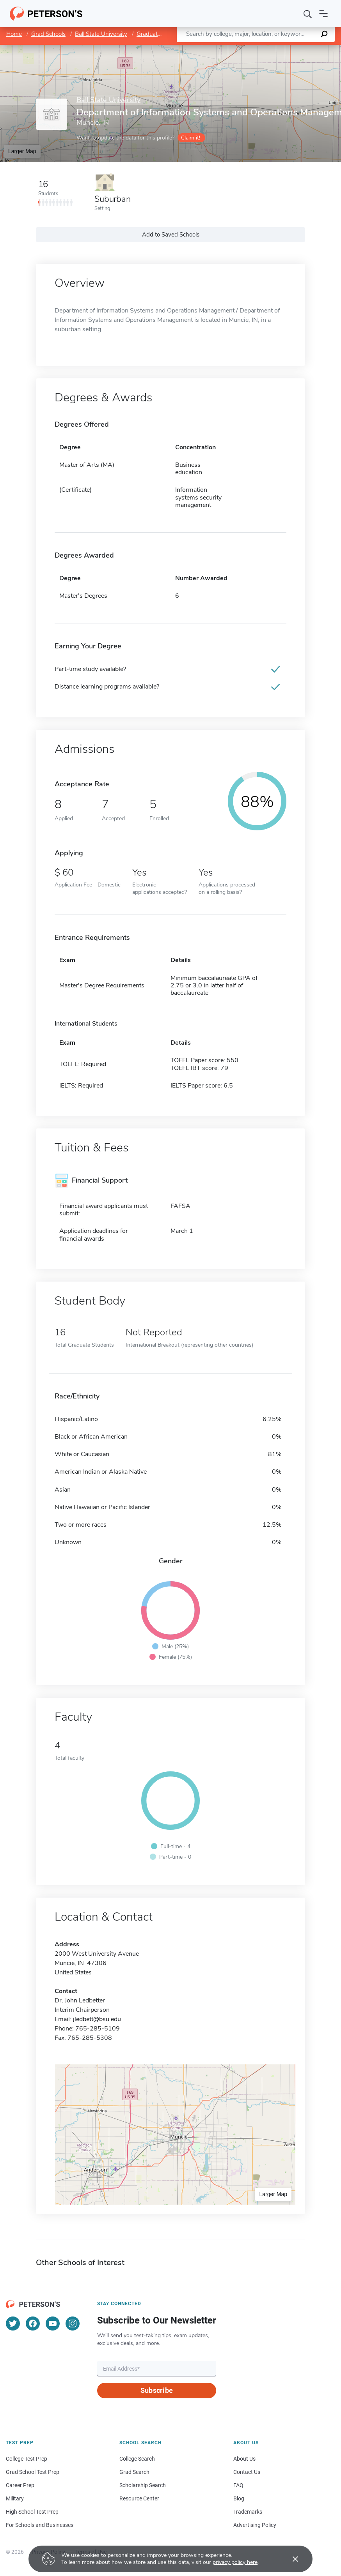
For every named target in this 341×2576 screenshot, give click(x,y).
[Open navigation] (323, 13)
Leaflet (246, 48)
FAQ (238, 2485)
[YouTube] (53, 2323)
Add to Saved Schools (170, 234)
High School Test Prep (32, 2512)
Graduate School (158, 34)
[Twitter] (13, 2323)
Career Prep (20, 2485)
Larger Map (22, 151)
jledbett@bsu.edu (97, 2019)
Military (15, 2498)
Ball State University (101, 34)
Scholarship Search (142, 2485)
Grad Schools (48, 34)
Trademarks (247, 2512)
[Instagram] (73, 2323)
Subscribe (156, 2390)
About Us (244, 2459)
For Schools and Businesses (39, 2525)
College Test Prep (26, 2459)
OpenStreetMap (288, 48)
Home (14, 34)
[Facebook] (33, 2323)
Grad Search (134, 2472)
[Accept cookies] (290, 2559)
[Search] (308, 13)
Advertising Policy (254, 2525)
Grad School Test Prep (32, 2472)
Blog (238, 2498)
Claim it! (190, 137)
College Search (137, 2459)
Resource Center (139, 2498)
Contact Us (246, 2472)
